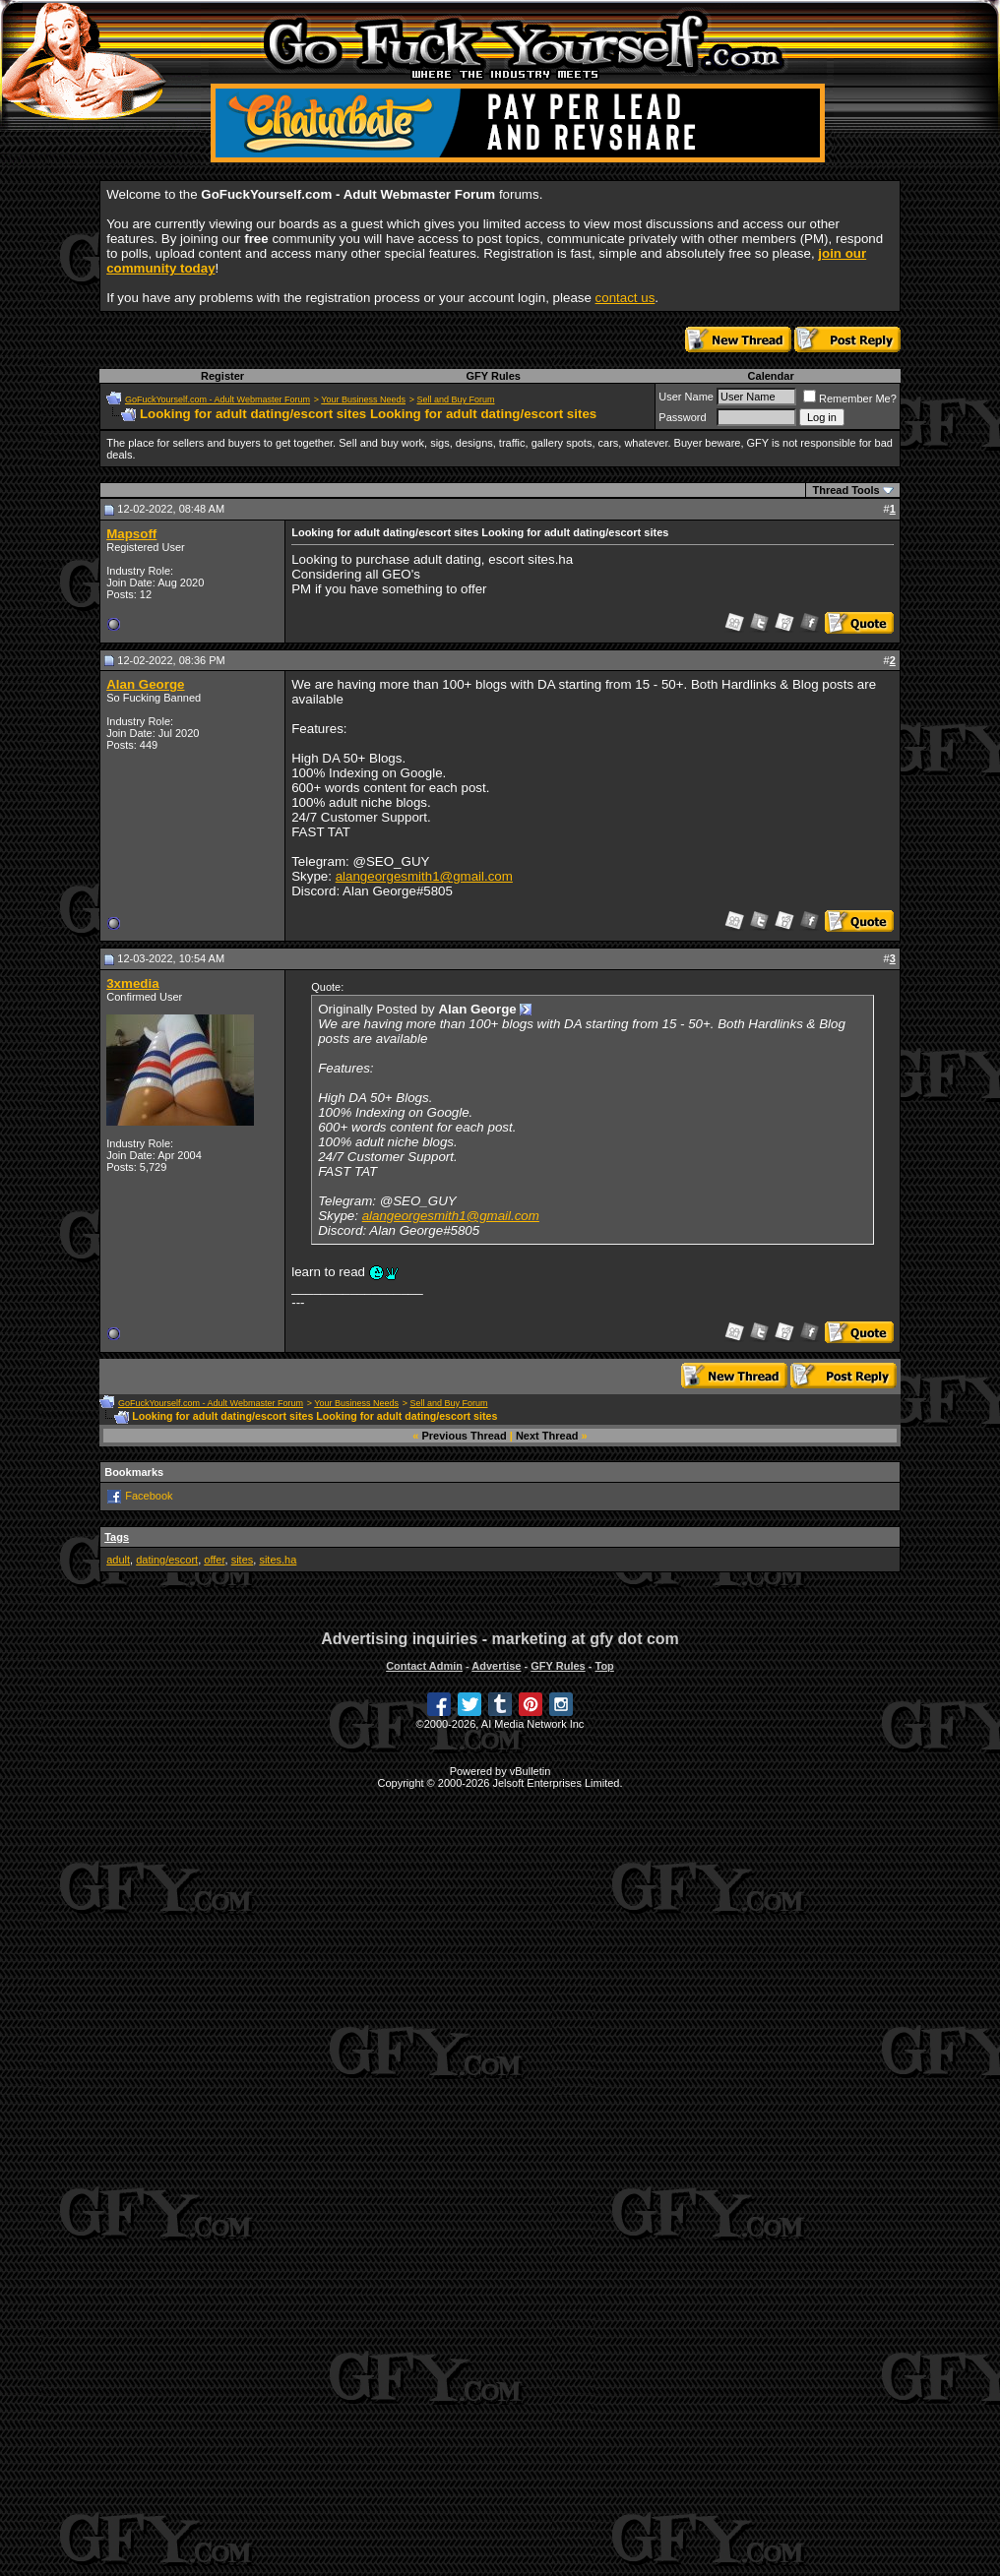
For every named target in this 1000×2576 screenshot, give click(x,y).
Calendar (771, 376)
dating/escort (167, 1559)
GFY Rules (493, 376)
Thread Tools (845, 490)
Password (682, 417)
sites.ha (277, 1559)
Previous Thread (464, 1435)
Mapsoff (131, 533)
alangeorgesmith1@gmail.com (424, 876)
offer (214, 1559)
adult (118, 1559)
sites (242, 1559)
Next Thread (547, 1435)
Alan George (145, 684)
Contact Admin (424, 1666)
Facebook (148, 1496)
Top (603, 1666)
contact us (625, 297)
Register (222, 376)
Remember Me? (850, 398)
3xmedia (132, 983)
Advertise (496, 1666)
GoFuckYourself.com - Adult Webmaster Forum (217, 399)
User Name (686, 396)
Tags (116, 1537)
